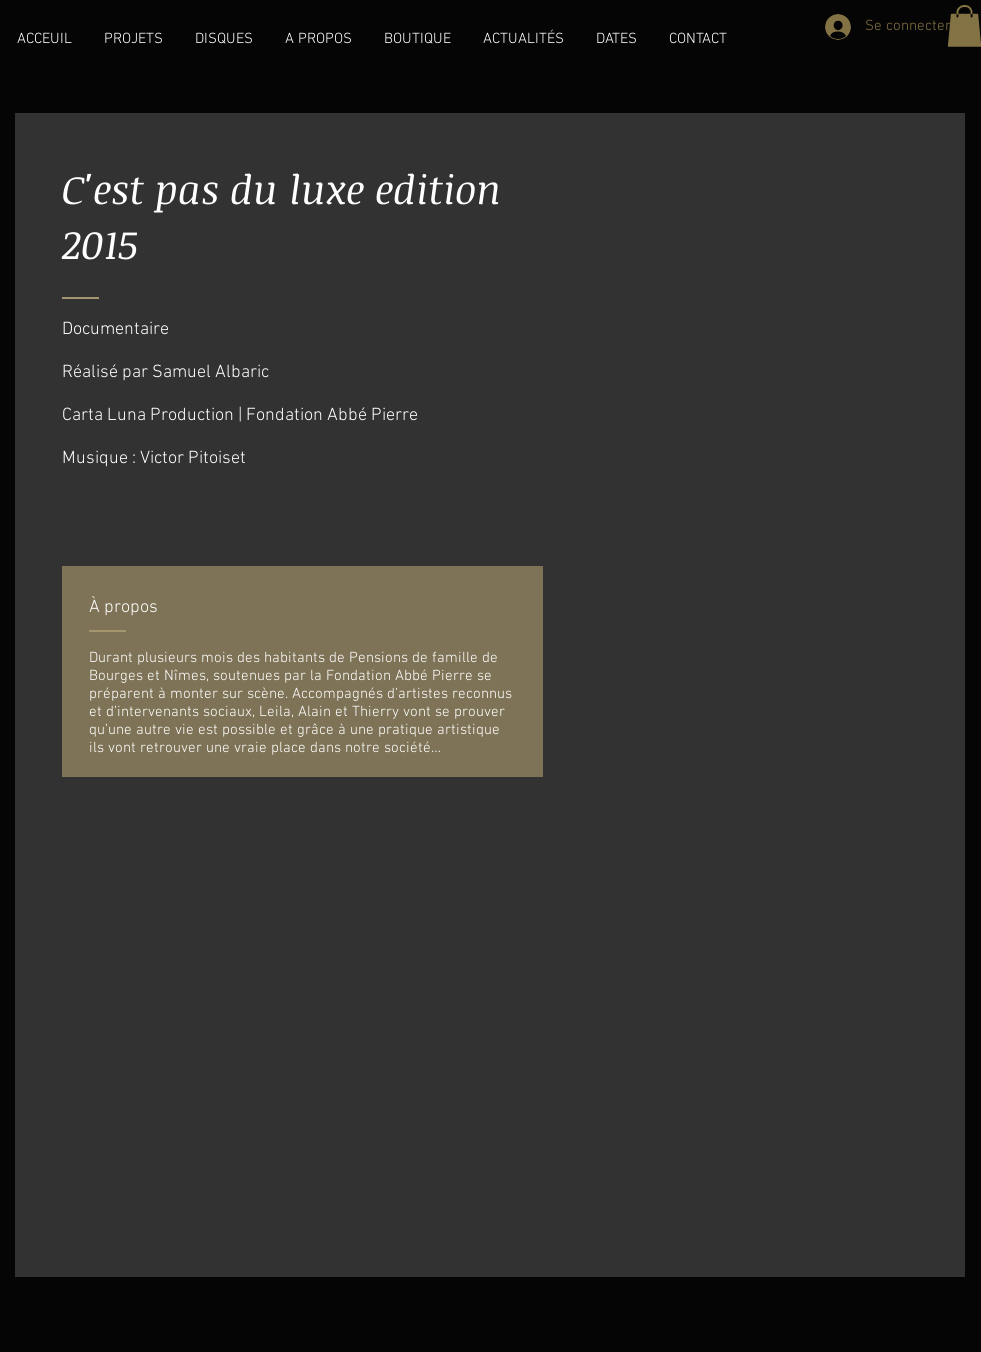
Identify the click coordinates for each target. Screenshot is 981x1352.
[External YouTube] (490, 1025)
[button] (133, 39)
